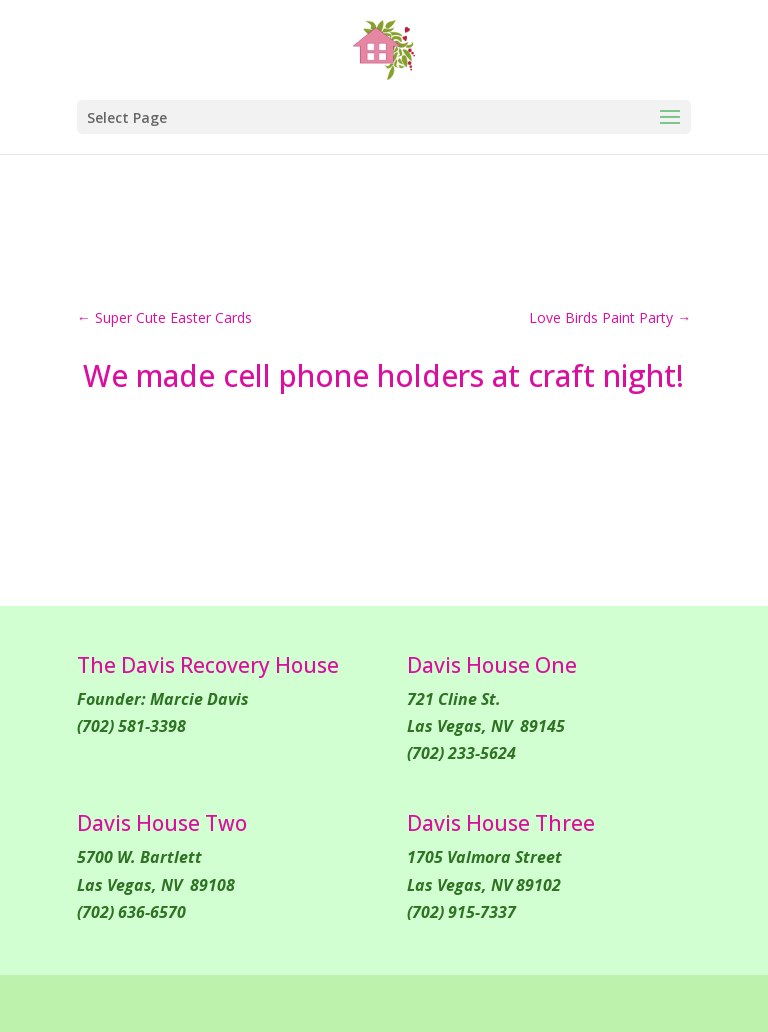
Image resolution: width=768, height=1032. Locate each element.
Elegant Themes (335, 1003)
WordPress (552, 1003)
